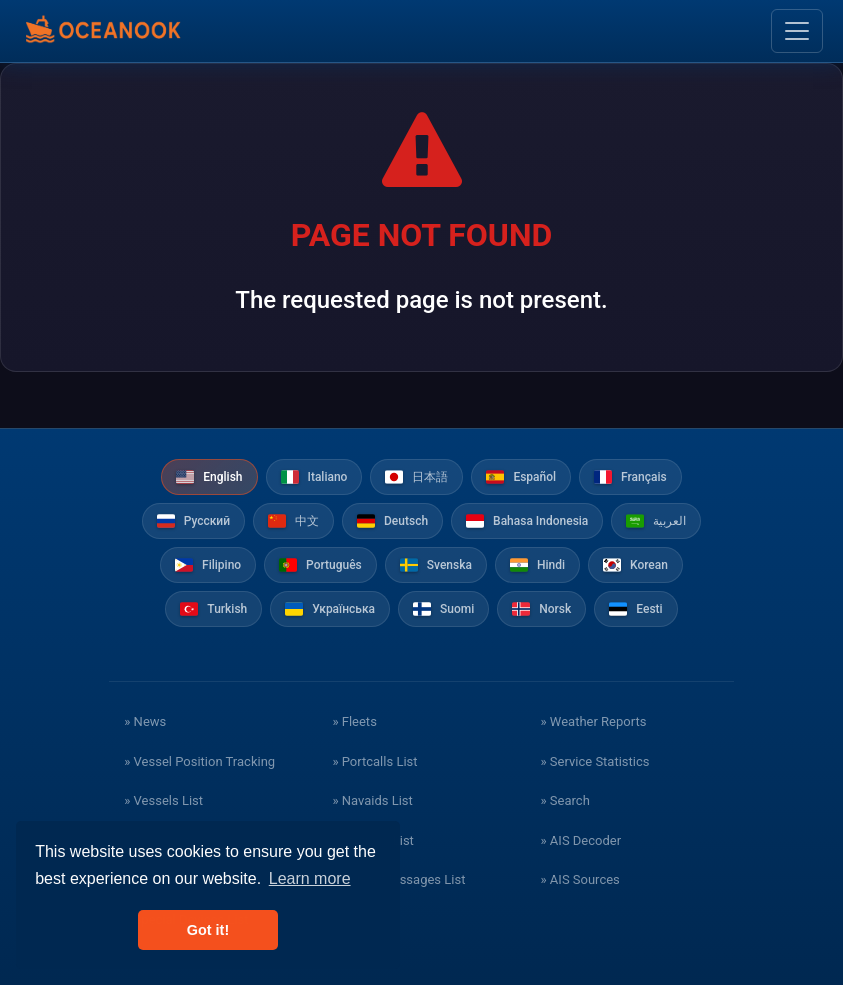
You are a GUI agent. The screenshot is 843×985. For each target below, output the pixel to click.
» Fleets (354, 721)
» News (145, 721)
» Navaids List (372, 800)
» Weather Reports (594, 721)
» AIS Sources (580, 879)
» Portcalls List (374, 761)
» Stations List (372, 840)
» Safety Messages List (398, 879)
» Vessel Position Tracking (199, 761)
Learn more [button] (310, 878)
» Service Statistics (595, 761)
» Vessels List (163, 800)
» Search (565, 800)
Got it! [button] (208, 930)
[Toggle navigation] (797, 31)
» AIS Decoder (581, 840)
